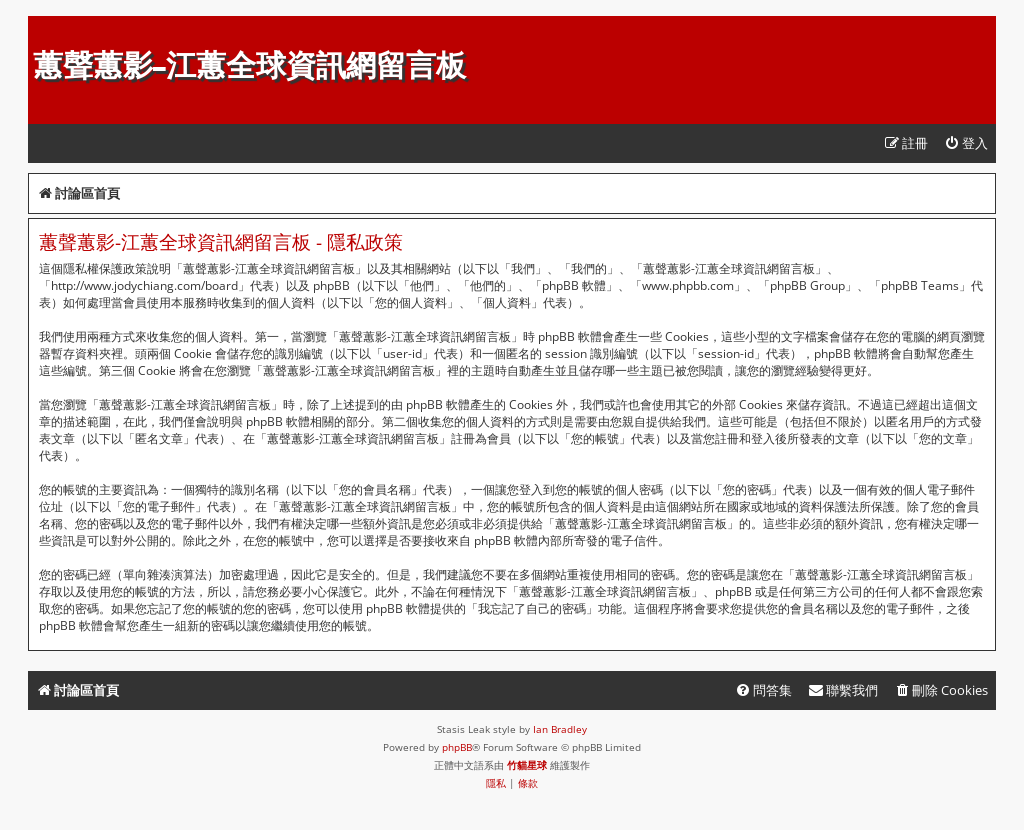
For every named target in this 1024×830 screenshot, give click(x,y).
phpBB (457, 747)
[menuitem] (966, 143)
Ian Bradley (560, 729)
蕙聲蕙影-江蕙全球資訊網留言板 (249, 65)
